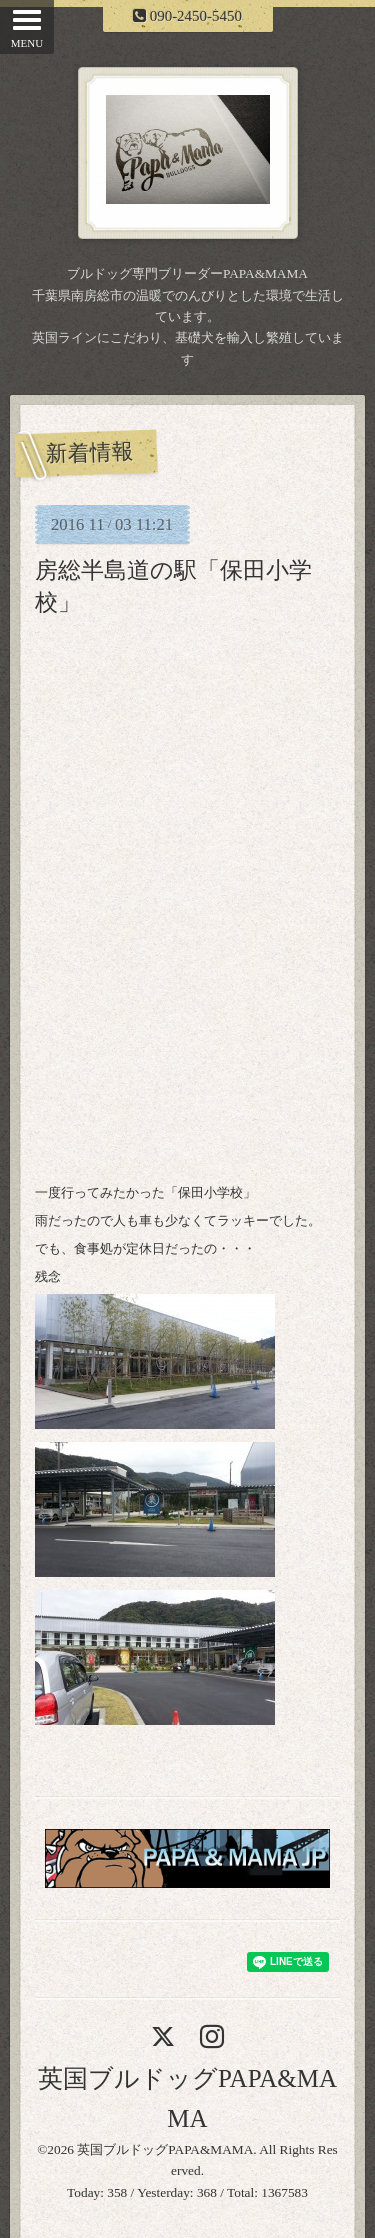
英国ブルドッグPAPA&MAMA (165, 2149)
